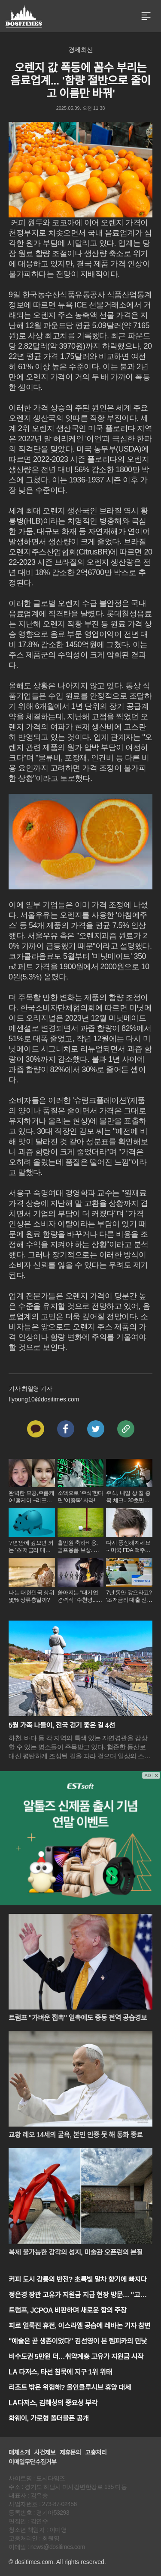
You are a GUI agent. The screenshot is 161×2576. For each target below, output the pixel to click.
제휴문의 (70, 2452)
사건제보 (45, 2452)
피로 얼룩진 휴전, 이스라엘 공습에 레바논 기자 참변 (79, 2325)
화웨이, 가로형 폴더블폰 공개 (48, 2418)
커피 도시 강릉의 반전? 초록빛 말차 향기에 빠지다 (77, 2279)
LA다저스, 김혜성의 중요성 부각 (53, 2403)
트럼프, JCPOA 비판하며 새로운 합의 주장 (68, 2310)
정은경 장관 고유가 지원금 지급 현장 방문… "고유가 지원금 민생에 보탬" (80, 2295)
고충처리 (96, 2452)
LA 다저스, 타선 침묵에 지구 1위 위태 (60, 2372)
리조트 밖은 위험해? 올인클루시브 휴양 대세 (70, 2387)
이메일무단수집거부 (32, 2461)
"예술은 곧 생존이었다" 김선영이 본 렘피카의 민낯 (78, 2341)
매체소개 (19, 2452)
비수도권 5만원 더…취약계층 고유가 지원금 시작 (76, 2356)
